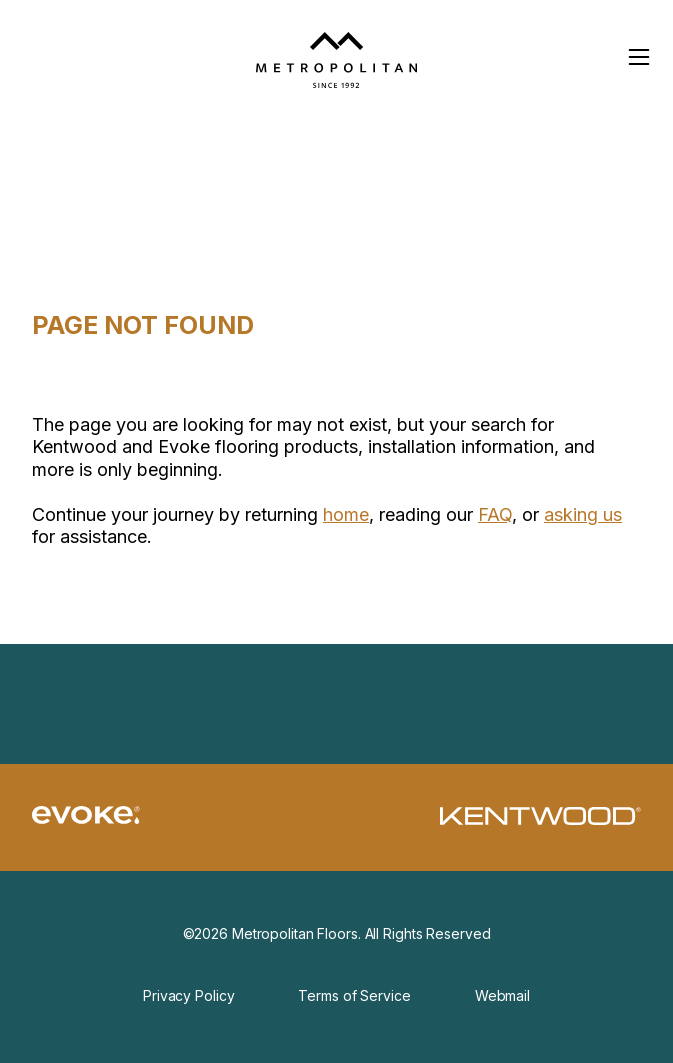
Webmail (502, 995)
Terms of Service (354, 995)
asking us (583, 514)
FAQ (495, 514)
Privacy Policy (188, 995)
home (346, 514)
